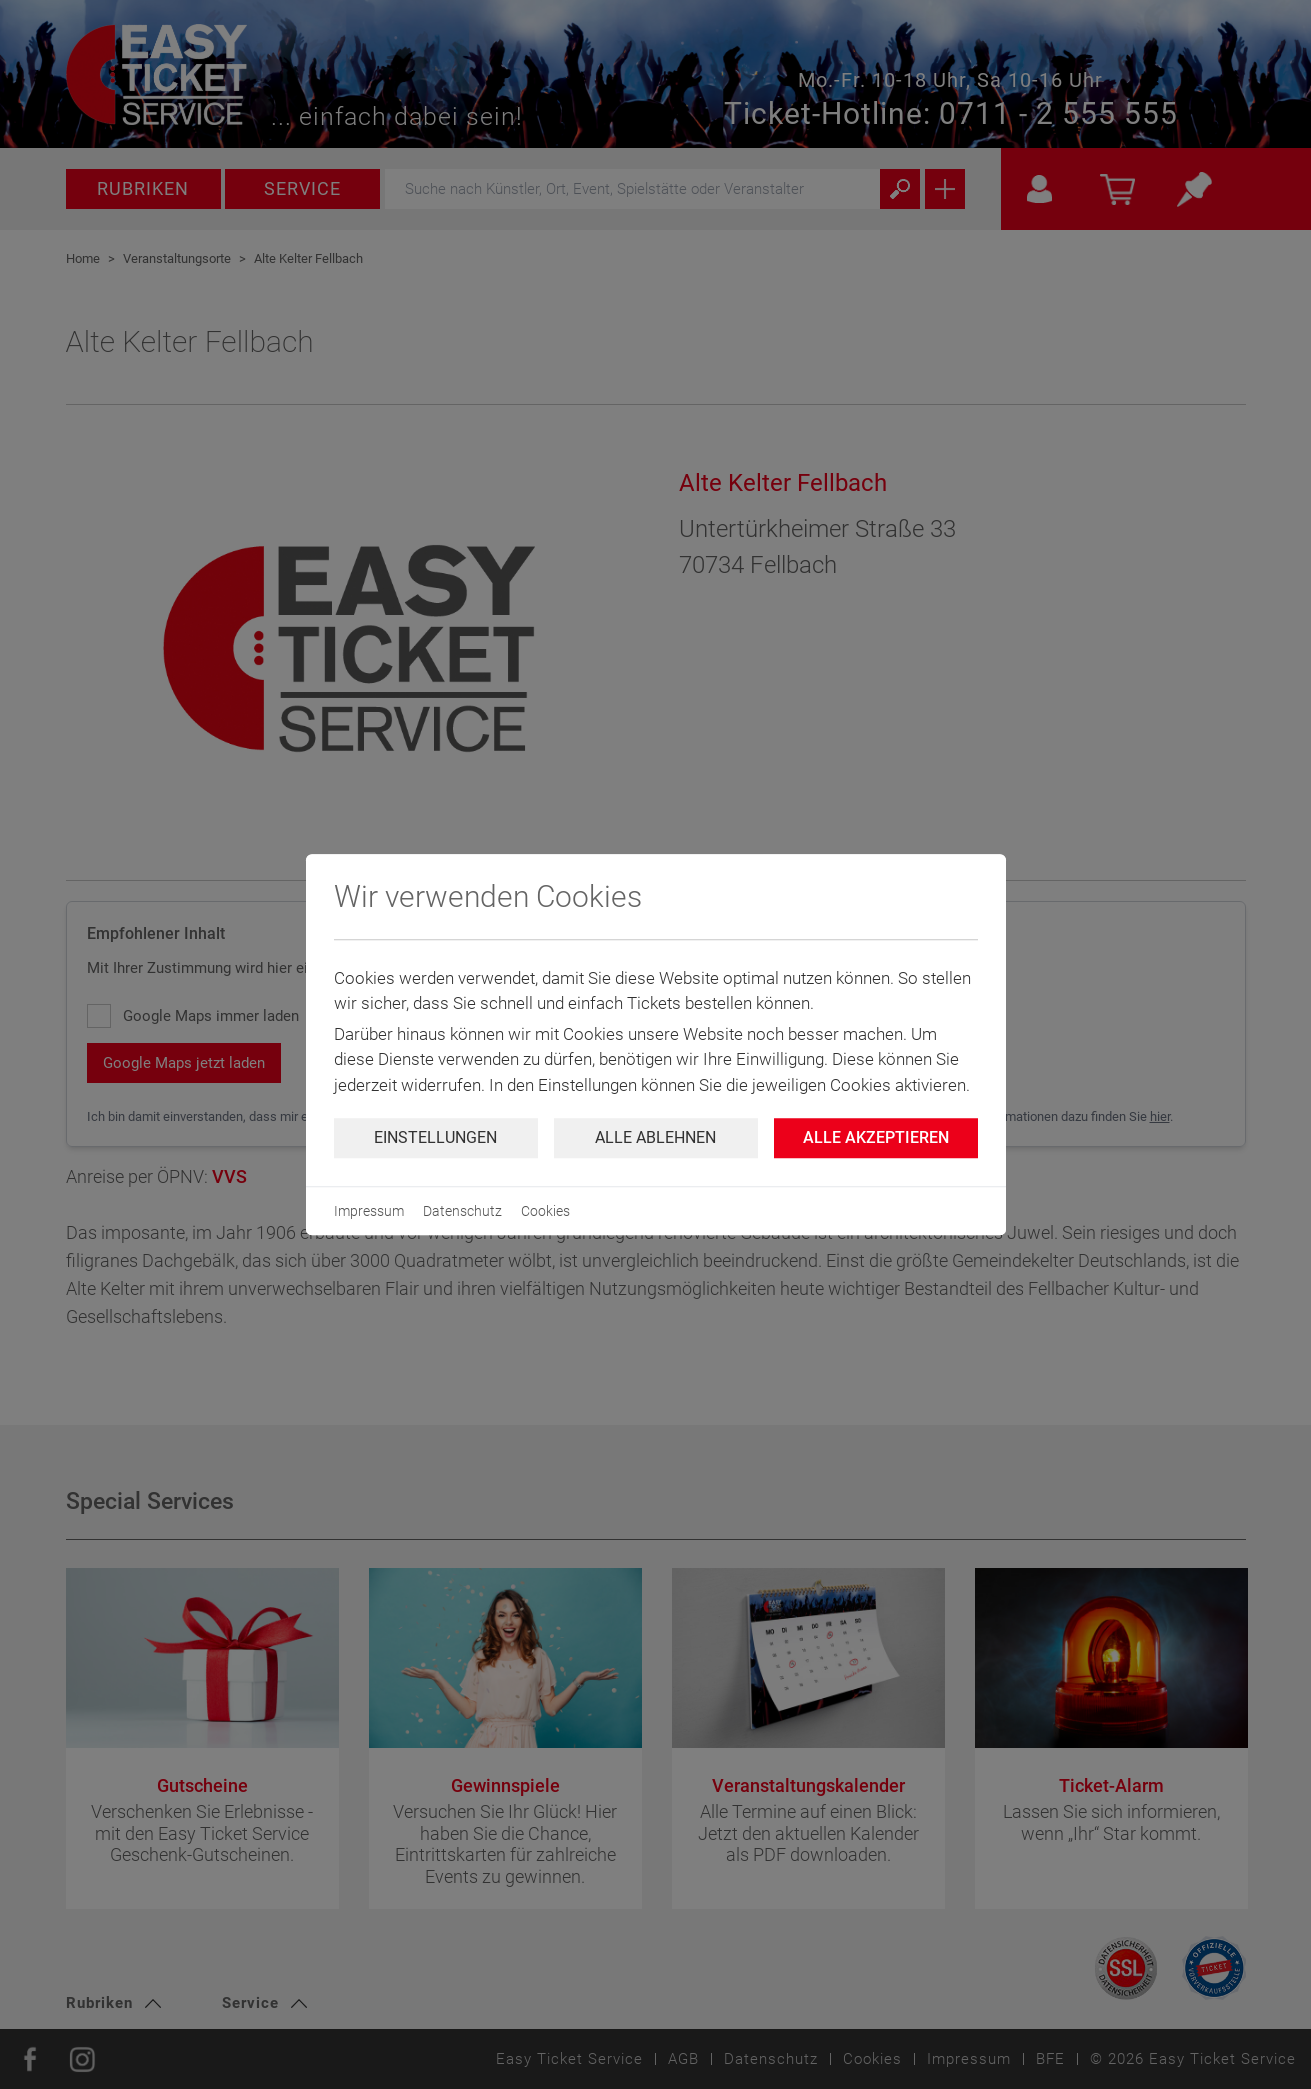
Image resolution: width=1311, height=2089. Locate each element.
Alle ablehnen (655, 1137)
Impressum (369, 1211)
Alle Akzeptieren (876, 1137)
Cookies (545, 1211)
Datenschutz (462, 1211)
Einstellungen (435, 1137)
